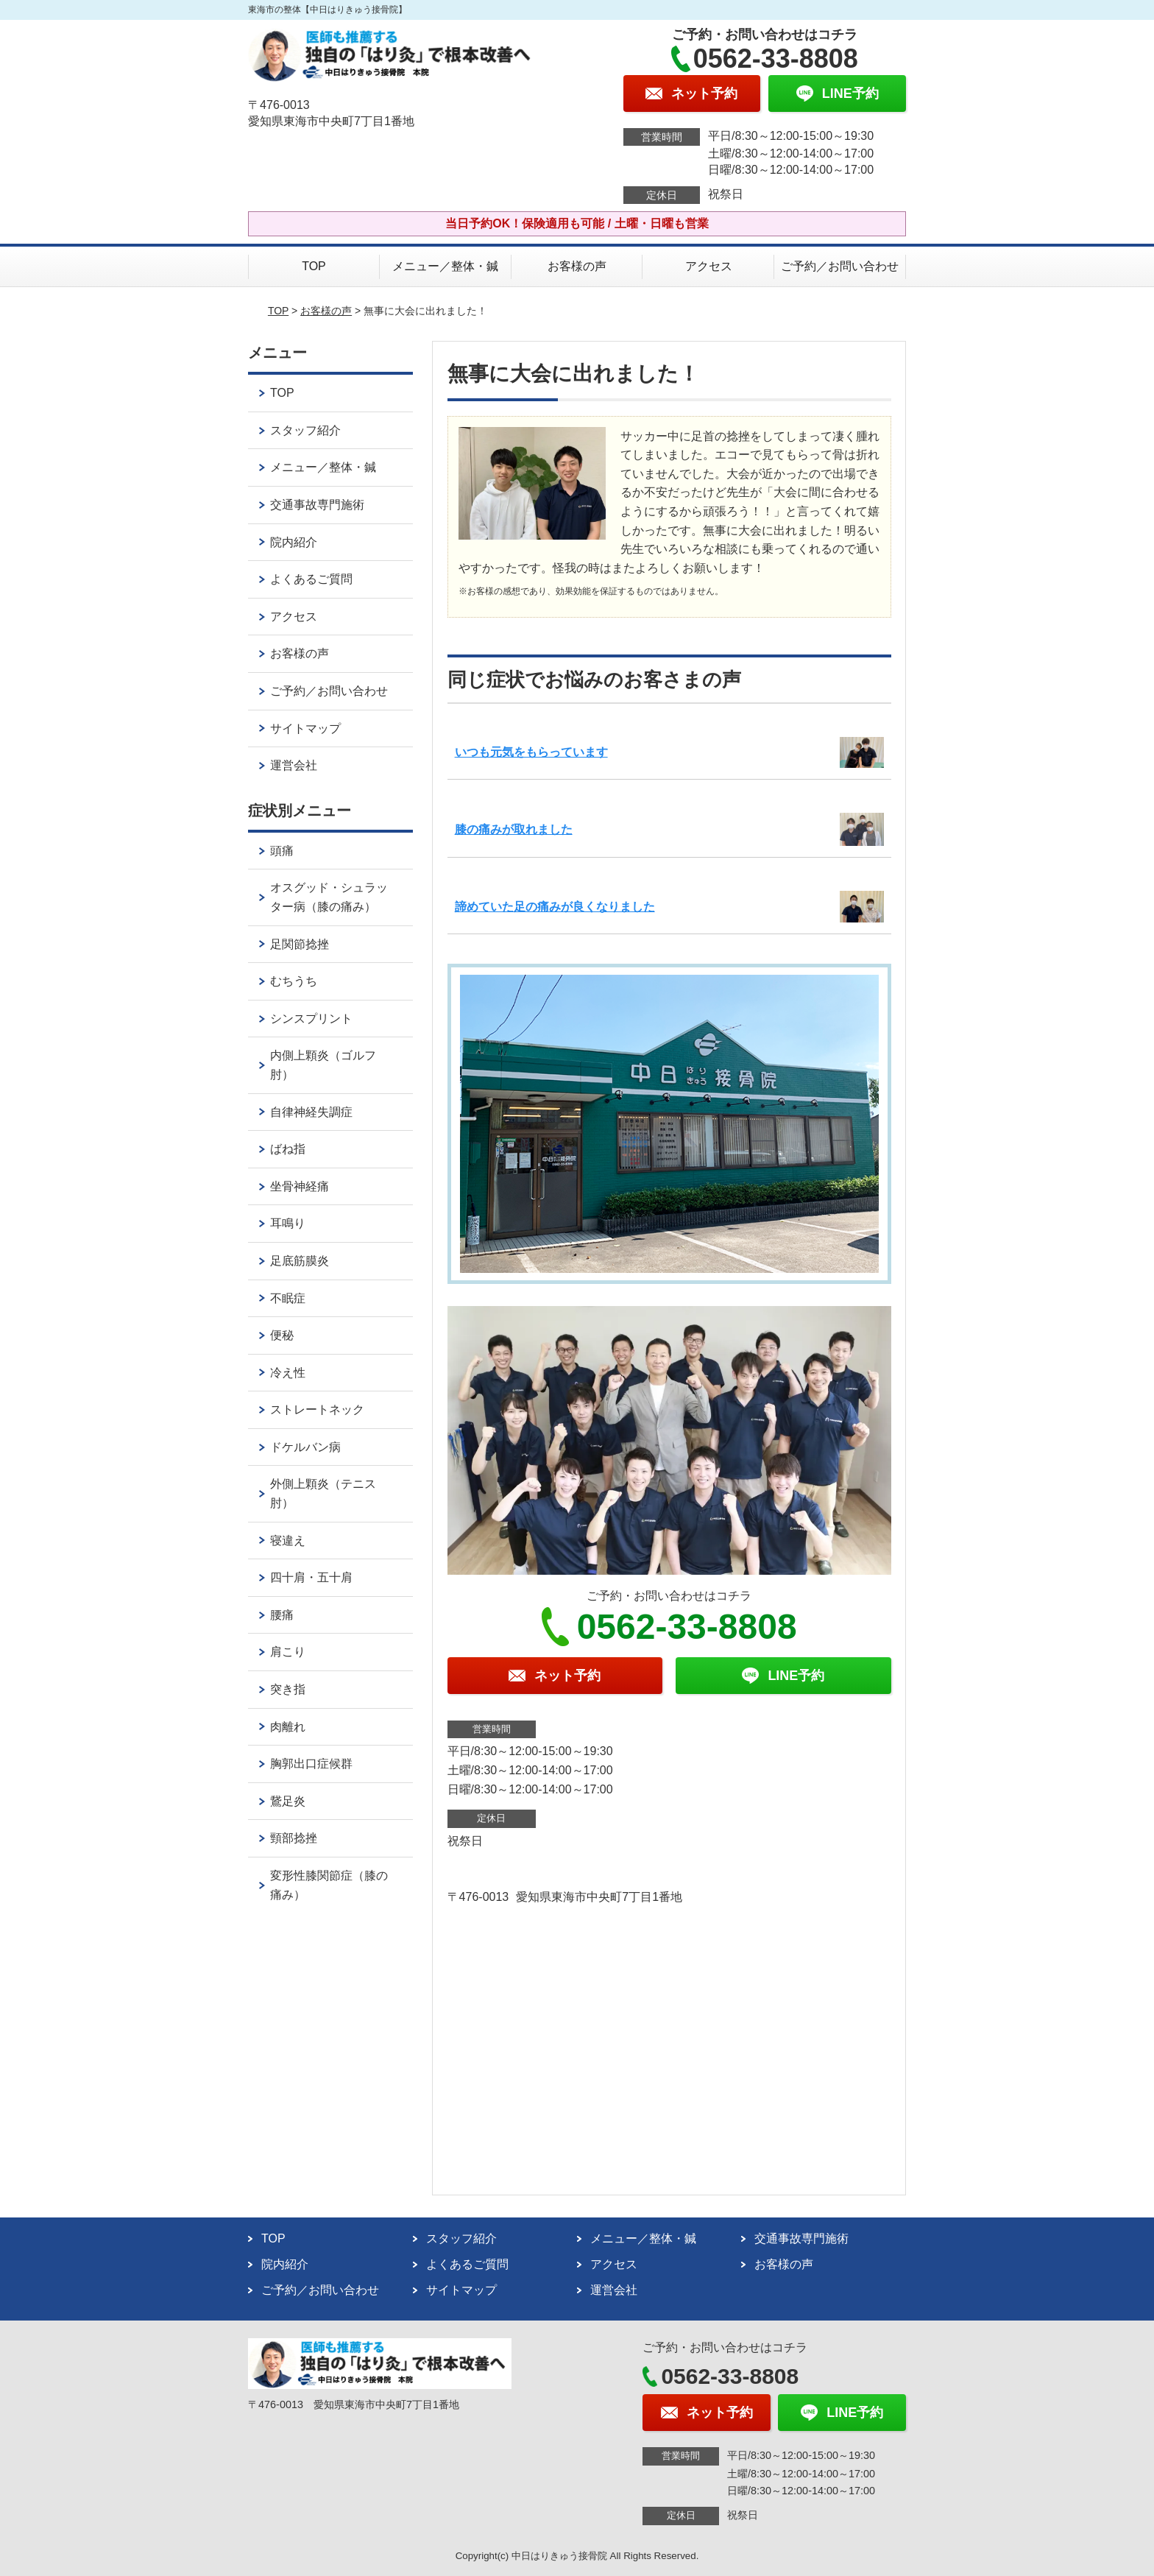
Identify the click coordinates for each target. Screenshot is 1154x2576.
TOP (314, 266)
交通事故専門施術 (317, 504)
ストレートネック (317, 1409)
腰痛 (282, 1615)
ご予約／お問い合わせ (840, 266)
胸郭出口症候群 (311, 1763)
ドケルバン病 (305, 1447)
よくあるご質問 (311, 579)
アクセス (708, 266)
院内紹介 (293, 542)
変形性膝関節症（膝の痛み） (329, 1885)
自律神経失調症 (311, 1112)
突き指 (287, 1689)
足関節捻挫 (299, 944)
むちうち (293, 981)
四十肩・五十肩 (311, 1577)
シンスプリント (311, 1018)
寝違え (287, 1540)
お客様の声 (577, 266)
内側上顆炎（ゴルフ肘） (323, 1065)
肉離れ (287, 1727)
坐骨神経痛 (299, 1186)
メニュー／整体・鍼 (445, 266)
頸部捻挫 (293, 1838)
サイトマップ (305, 728)
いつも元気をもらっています (531, 752)
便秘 (282, 1335)
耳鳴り (293, 1223)
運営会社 (293, 765)
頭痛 (282, 850)
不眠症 (287, 1298)
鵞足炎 (287, 1801)
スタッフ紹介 (305, 430)
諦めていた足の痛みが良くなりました (555, 906)
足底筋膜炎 (299, 1261)
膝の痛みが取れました (514, 829)
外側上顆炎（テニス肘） (323, 1493)
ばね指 (287, 1149)
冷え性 (287, 1372)
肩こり (287, 1651)
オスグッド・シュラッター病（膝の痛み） (329, 897)
